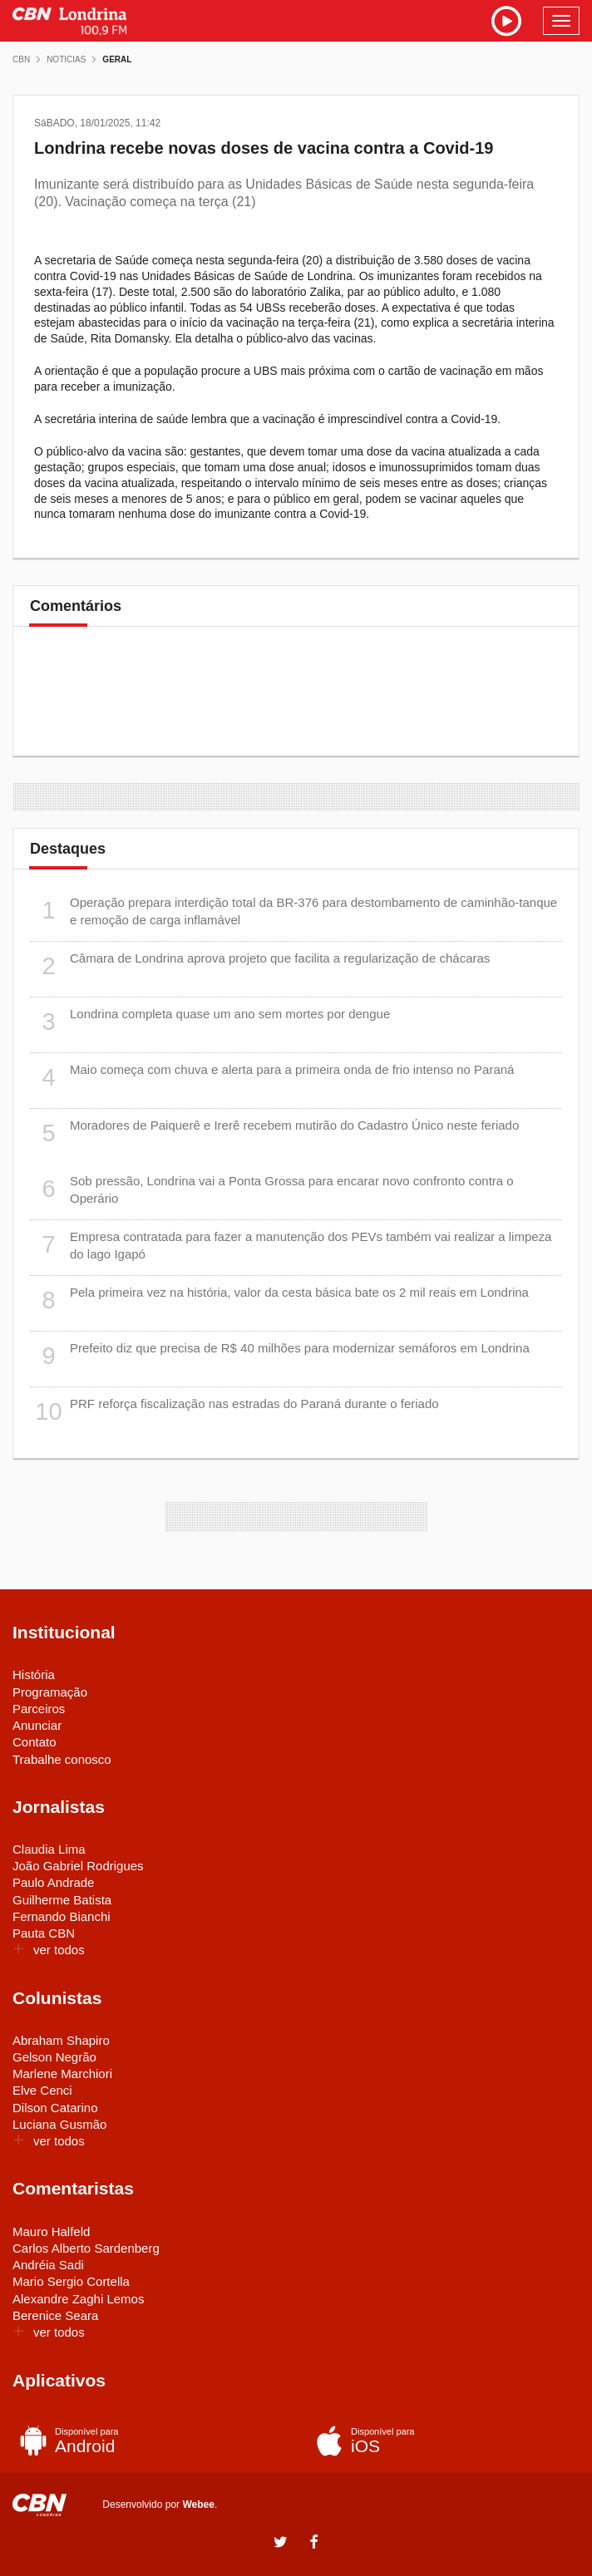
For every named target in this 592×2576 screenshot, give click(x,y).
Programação (49, 1692)
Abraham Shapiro (61, 2040)
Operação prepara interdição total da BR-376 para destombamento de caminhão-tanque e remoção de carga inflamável (293, 910)
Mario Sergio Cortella (71, 2281)
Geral (116, 59)
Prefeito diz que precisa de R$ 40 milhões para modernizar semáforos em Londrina (280, 1356)
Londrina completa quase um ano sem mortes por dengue (210, 1022)
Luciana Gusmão (59, 2124)
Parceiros (38, 1709)
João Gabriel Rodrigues (78, 1866)
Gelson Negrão (54, 2057)
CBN (21, 59)
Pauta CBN (43, 1933)
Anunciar (37, 1725)
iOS (440, 2440)
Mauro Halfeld (51, 2231)
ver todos (48, 1950)
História (33, 1674)
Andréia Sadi (48, 2265)
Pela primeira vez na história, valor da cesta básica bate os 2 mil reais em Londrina (279, 1300)
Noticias (66, 59)
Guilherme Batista (61, 1900)
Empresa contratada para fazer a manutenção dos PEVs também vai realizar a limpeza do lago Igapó (290, 1245)
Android (144, 2440)
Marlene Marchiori (62, 2073)
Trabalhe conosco (61, 1759)
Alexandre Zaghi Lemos (78, 2299)
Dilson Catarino (55, 2108)
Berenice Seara (55, 2315)
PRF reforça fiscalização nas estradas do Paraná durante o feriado (234, 1412)
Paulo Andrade (53, 1882)
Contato (34, 1742)
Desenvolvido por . (159, 2504)
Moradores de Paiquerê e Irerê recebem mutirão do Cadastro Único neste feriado (274, 1133)
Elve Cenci (42, 2090)
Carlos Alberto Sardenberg (86, 2248)
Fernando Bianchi (61, 1916)
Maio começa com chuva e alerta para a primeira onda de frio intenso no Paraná (272, 1077)
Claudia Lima (49, 1849)
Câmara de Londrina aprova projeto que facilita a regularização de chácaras (260, 966)
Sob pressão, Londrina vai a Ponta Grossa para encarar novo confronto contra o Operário (272, 1189)
